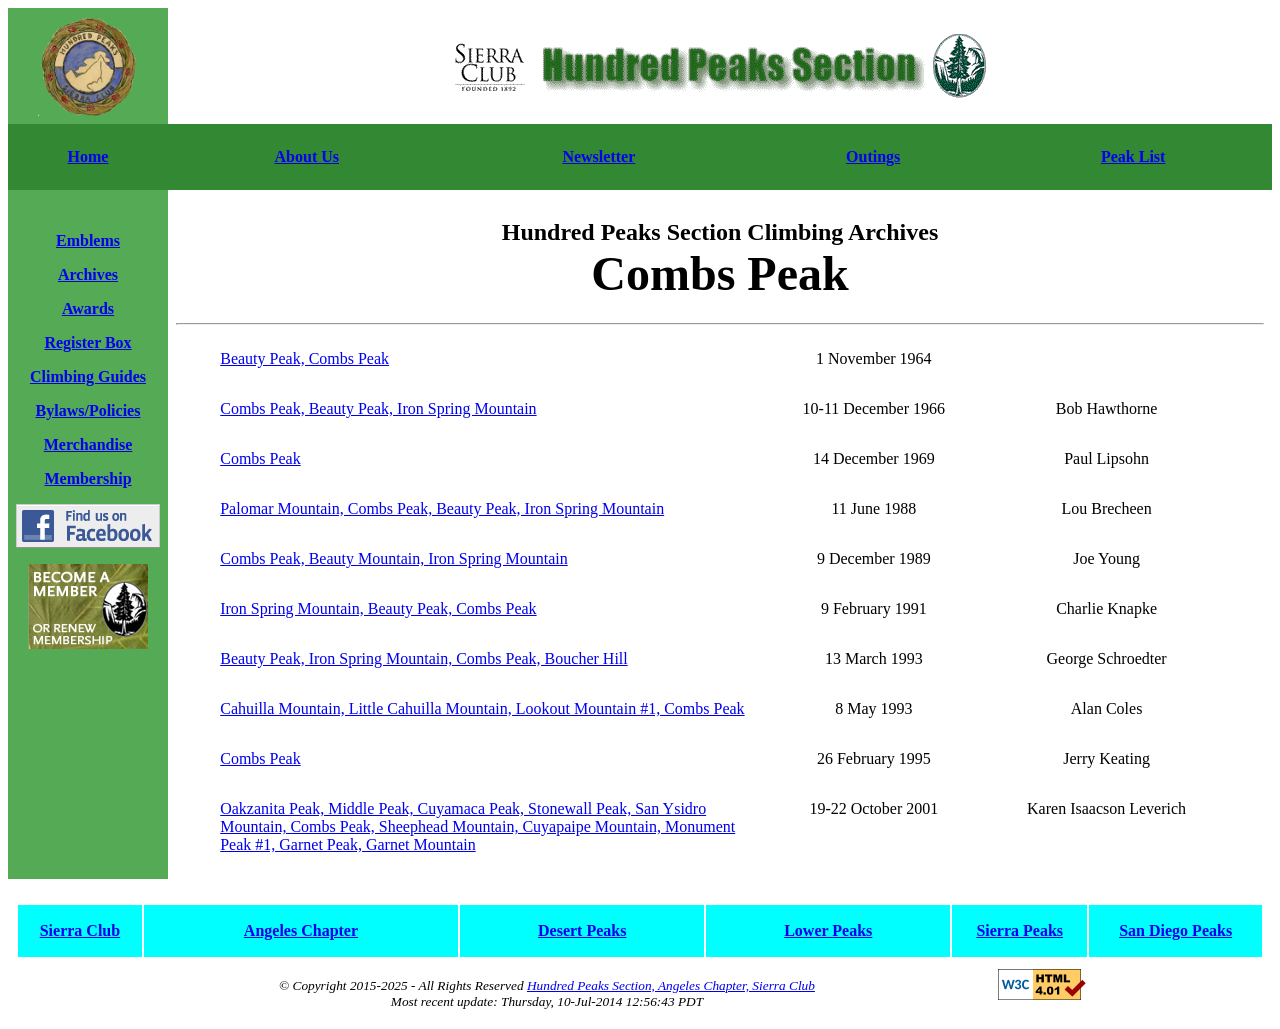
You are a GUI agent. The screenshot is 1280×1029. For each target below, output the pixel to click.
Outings (873, 156)
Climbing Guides (88, 376)
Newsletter (598, 156)
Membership (87, 478)
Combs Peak (260, 458)
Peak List (1133, 156)
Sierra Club (80, 930)
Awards (88, 308)
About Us (307, 156)
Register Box (87, 342)
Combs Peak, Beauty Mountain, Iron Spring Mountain (394, 558)
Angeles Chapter (301, 930)
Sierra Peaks (1019, 930)
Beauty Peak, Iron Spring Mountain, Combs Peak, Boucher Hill (424, 658)
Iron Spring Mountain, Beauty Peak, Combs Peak (378, 608)
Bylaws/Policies (88, 410)
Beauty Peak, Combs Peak (304, 358)
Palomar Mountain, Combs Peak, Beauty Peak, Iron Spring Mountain (442, 508)
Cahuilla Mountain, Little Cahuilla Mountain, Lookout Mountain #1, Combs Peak (482, 708)
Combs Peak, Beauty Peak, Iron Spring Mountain (378, 408)
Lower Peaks (828, 930)
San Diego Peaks (1175, 930)
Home (88, 156)
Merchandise (88, 444)
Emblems (88, 240)
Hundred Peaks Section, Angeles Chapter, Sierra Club (671, 985)
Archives (88, 274)
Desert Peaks (582, 930)
